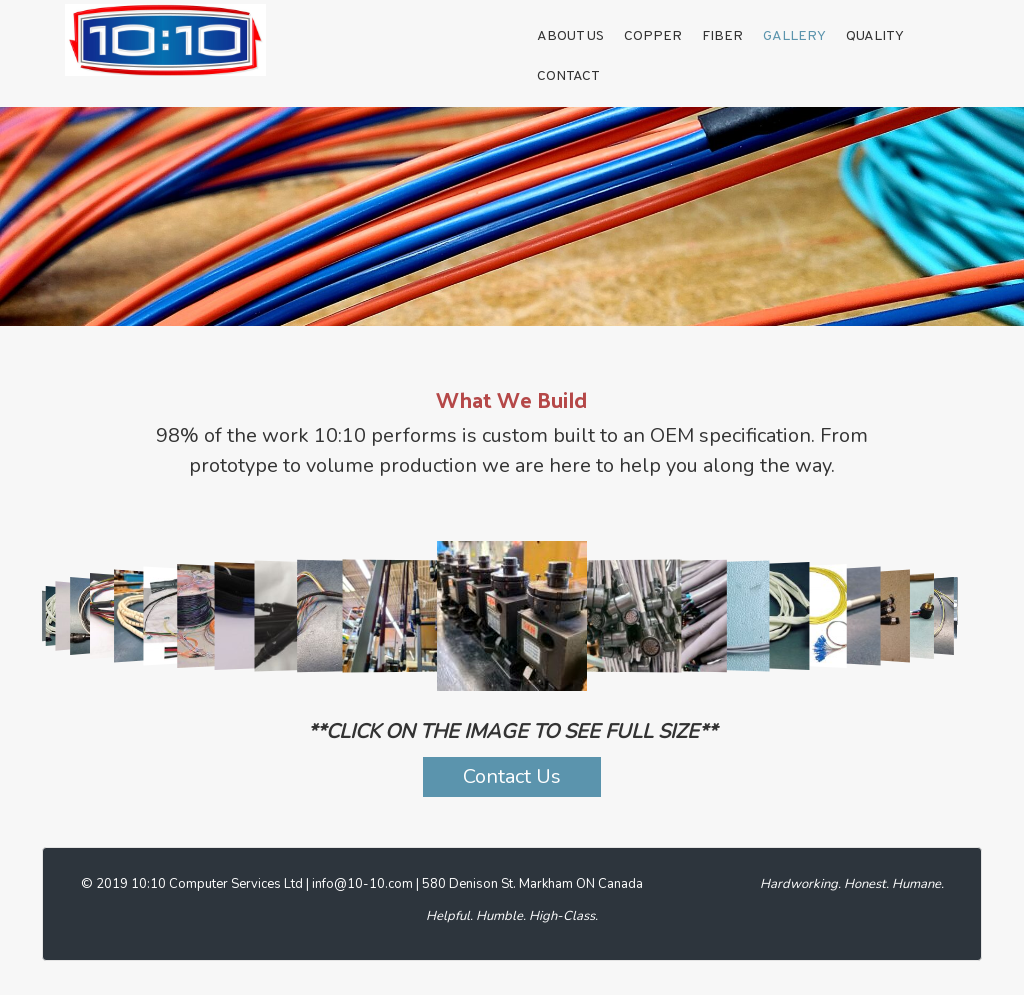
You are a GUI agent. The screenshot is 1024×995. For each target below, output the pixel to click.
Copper (653, 36)
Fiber (722, 36)
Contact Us (512, 776)
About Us (570, 36)
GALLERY (794, 36)
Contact (568, 76)
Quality (875, 36)
